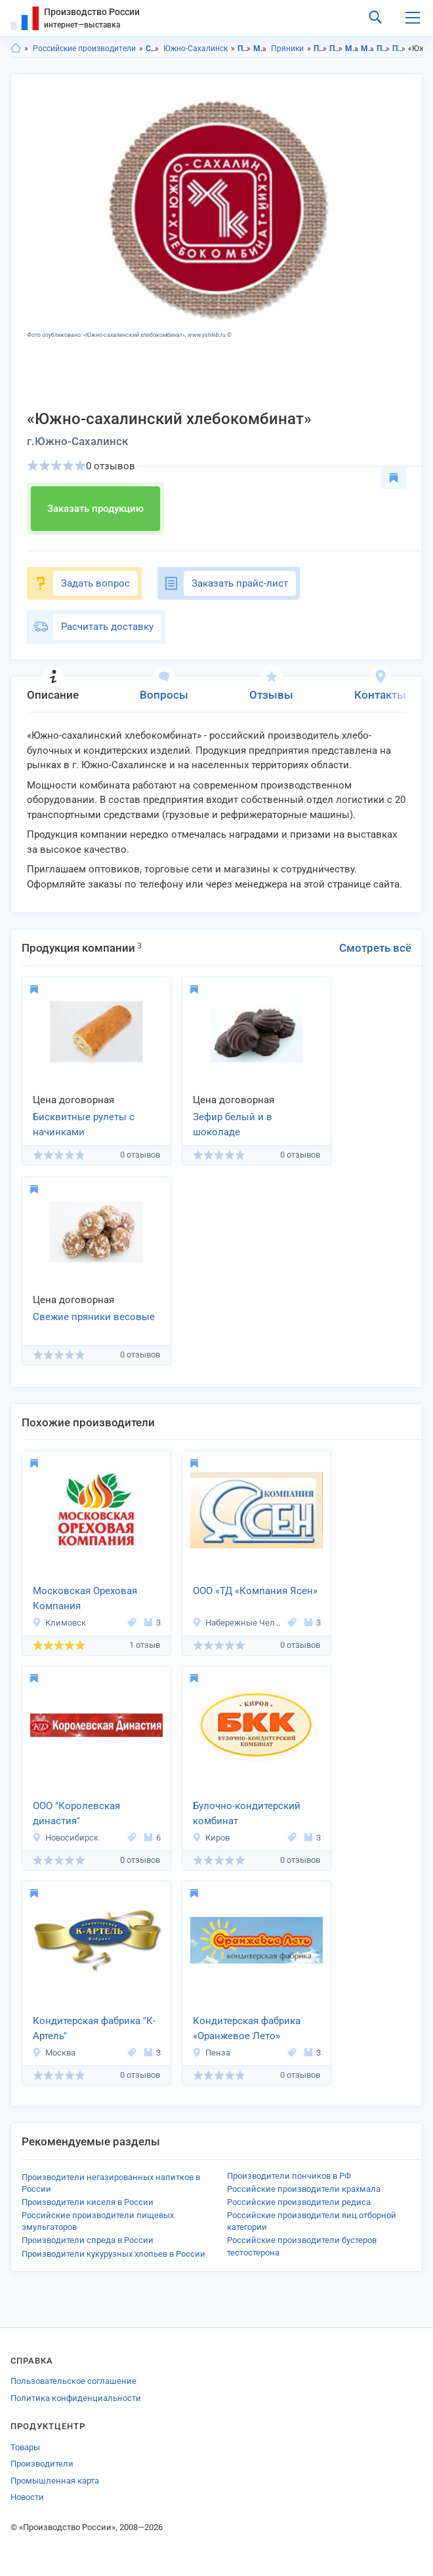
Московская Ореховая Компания (85, 1598)
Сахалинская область (152, 48)
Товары (25, 2447)
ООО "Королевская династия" (76, 1813)
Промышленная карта (54, 2481)
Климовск (59, 1623)
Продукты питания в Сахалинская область (320, 48)
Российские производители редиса (299, 2202)
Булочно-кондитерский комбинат (246, 1813)
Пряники (287, 48)
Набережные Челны (237, 1623)
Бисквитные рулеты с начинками (83, 1124)
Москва (53, 2053)
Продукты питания (244, 48)
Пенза (211, 2053)
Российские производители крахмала (304, 2189)
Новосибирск (65, 1838)
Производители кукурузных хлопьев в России (113, 2254)
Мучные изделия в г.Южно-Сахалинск (368, 48)
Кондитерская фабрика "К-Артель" (94, 2028)
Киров (211, 1838)
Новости (27, 2497)
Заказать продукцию (95, 509)
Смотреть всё (375, 947)
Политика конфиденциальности (75, 2398)
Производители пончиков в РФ (289, 2176)
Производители (41, 2464)
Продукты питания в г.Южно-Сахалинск (336, 48)
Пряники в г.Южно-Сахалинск (399, 48)
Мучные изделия (260, 48)
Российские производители (84, 48)
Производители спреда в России (88, 2240)
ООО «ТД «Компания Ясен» (255, 1591)
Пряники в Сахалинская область (383, 48)
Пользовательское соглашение (73, 2381)
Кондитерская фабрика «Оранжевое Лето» (246, 2028)
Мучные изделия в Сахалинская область (352, 48)
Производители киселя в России (88, 2202)
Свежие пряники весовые (94, 1317)
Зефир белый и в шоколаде (232, 1124)
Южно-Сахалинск (195, 48)
